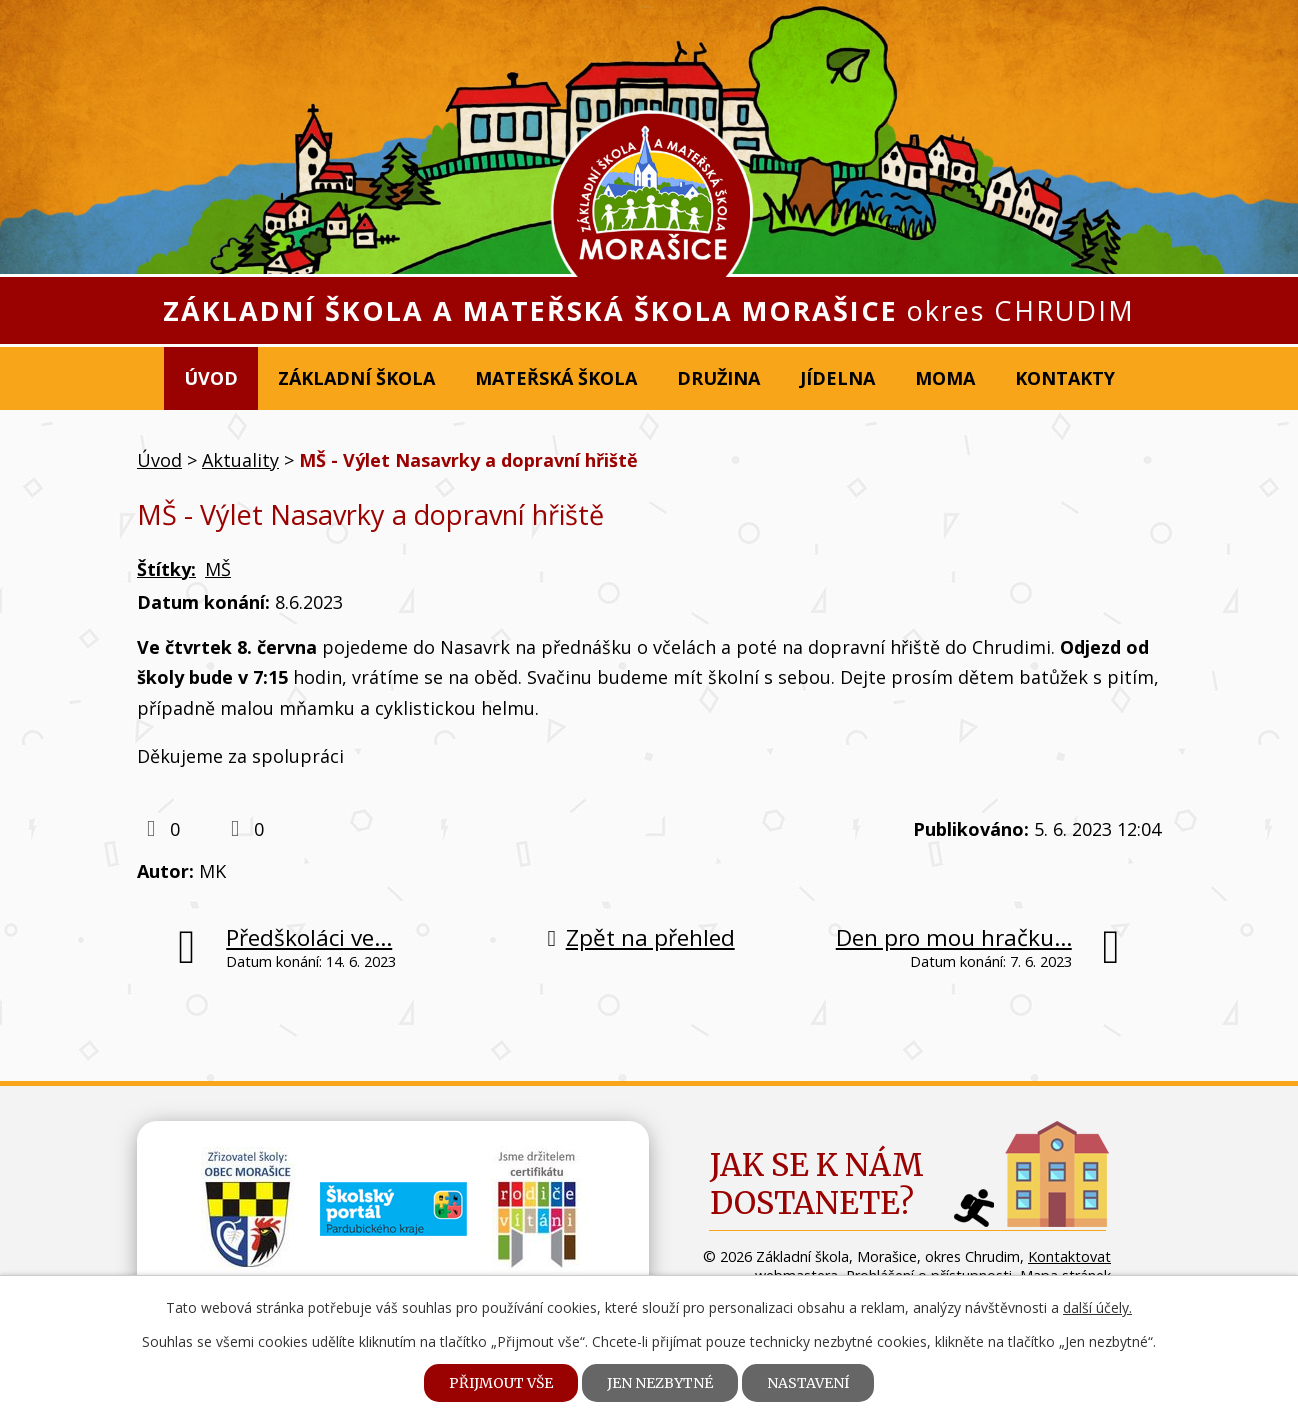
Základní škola (356, 378)
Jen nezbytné (660, 1383)
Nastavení (808, 1383)
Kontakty (1065, 378)
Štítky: (166, 569)
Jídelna (837, 378)
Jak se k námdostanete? (817, 1184)
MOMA (945, 378)
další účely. (1097, 1307)
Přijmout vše (501, 1383)
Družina (718, 378)
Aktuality (240, 460)
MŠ (218, 569)
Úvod (211, 378)
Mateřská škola (556, 378)
